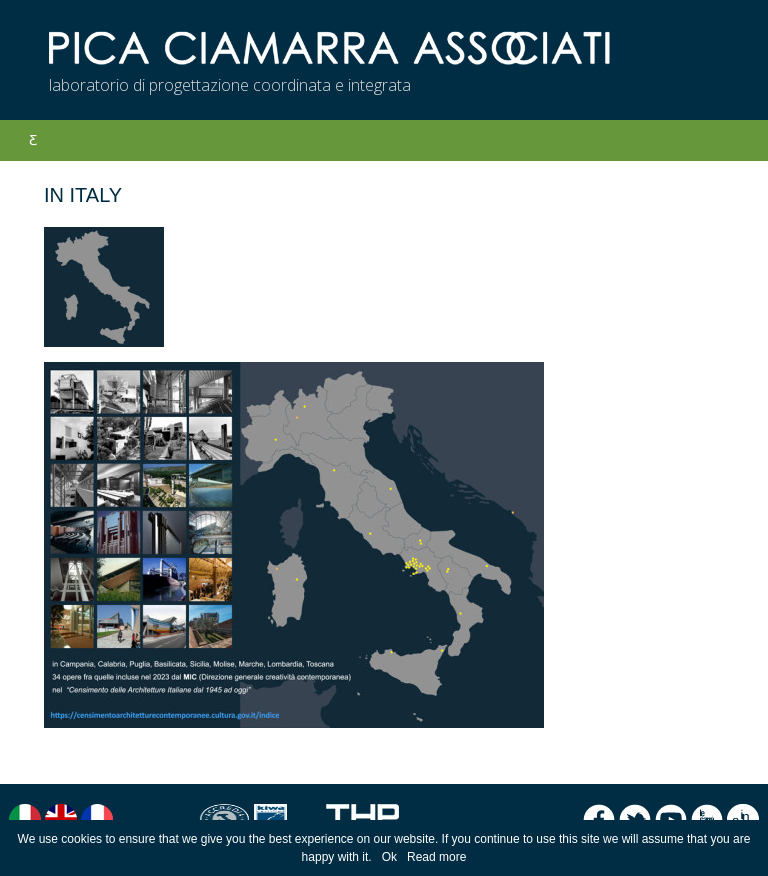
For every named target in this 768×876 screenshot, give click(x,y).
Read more (436, 857)
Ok (389, 857)
